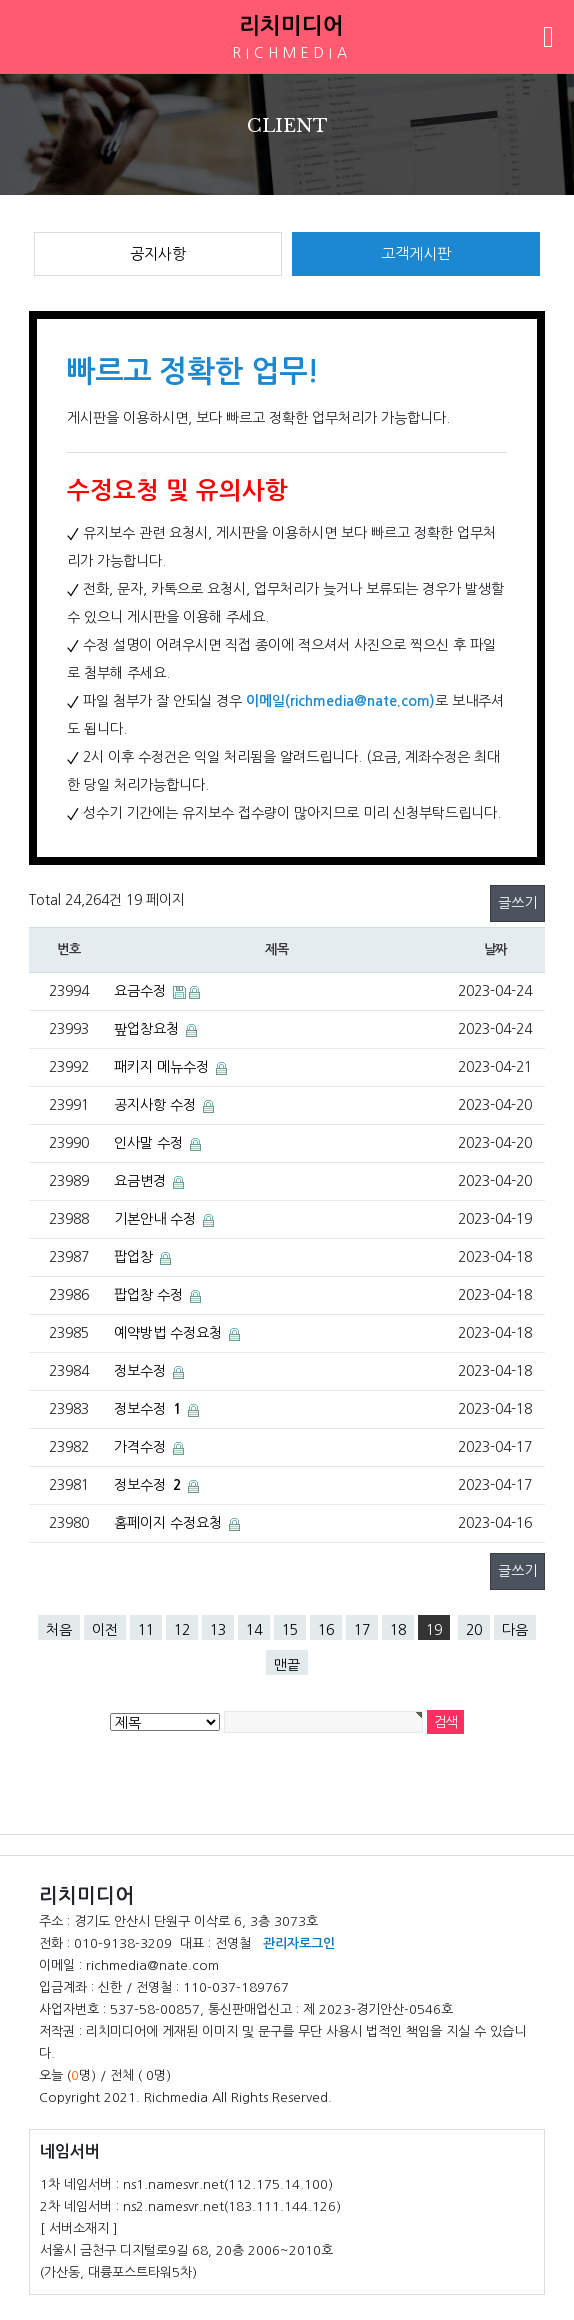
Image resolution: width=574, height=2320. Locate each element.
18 (398, 1630)
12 (182, 1630)
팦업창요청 (148, 1029)
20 (474, 1630)
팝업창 (135, 1257)
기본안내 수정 (157, 1219)
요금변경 (142, 1181)
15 (290, 1630)
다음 (515, 1630)
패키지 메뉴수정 (163, 1067)
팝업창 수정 (150, 1295)
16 (326, 1630)
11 (146, 1630)
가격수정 (142, 1447)
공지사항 (158, 253)
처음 (59, 1630)
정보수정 (142, 1371)
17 (362, 1630)
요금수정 (142, 991)
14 (254, 1630)
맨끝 (287, 1665)
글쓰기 (517, 903)
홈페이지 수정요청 (170, 1523)
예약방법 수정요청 (170, 1333)
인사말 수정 (150, 1143)
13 (218, 1630)
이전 (105, 1630)
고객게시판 (416, 253)
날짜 (495, 949)
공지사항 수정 (157, 1105)
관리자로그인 (299, 1943)
